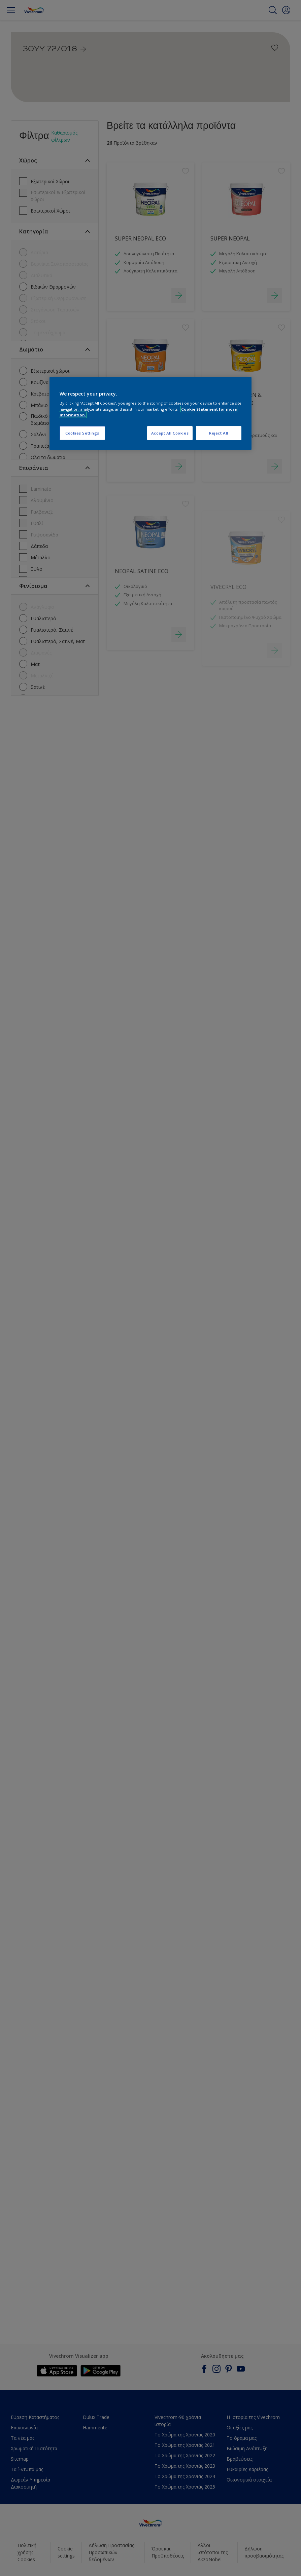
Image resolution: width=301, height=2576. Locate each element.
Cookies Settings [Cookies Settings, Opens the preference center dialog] (82, 432)
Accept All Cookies (170, 432)
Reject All (218, 432)
